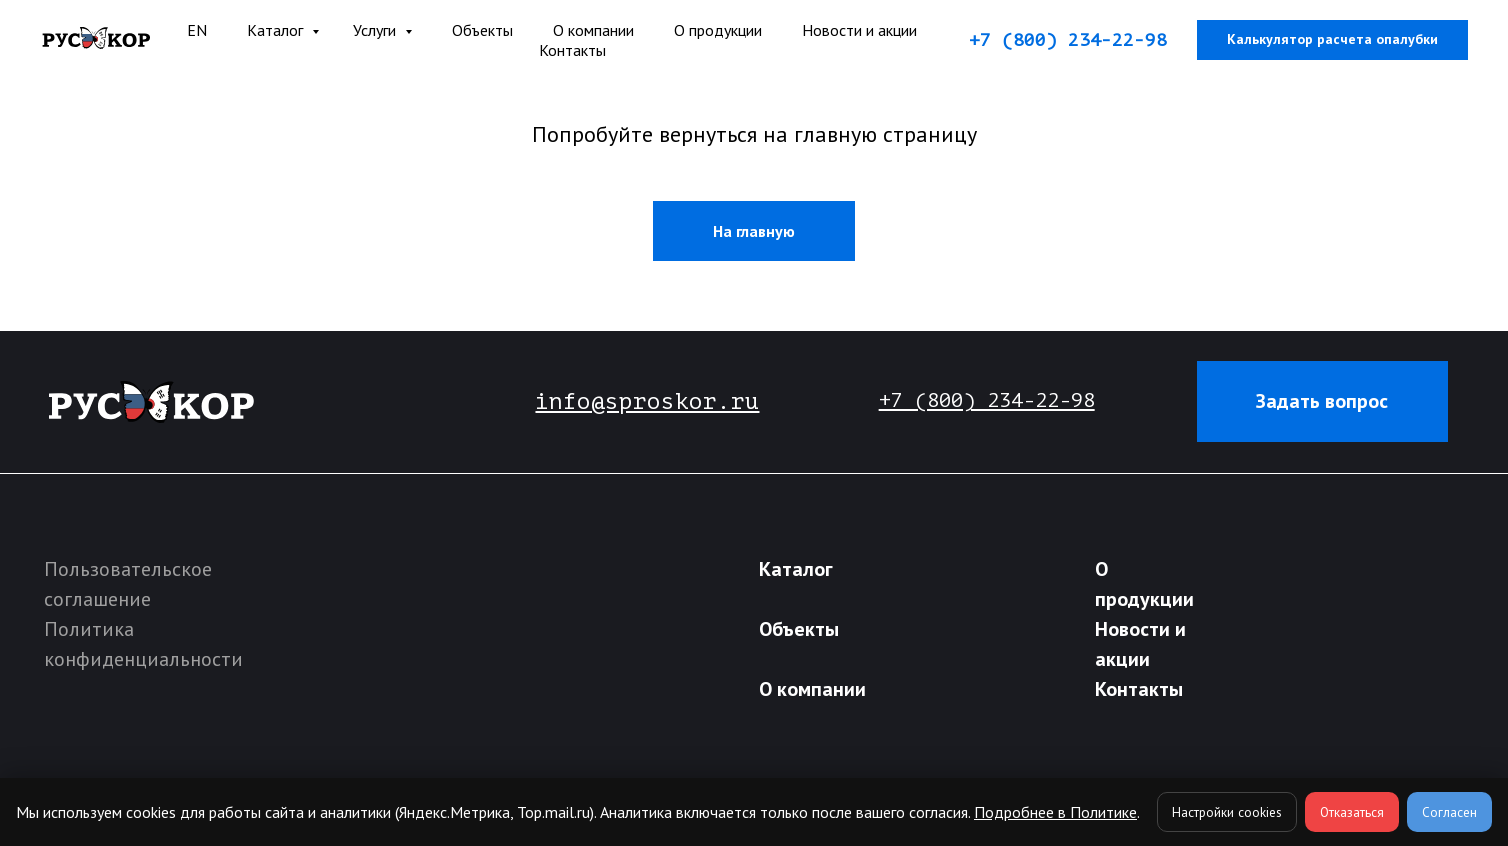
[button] (1322, 401)
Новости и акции (859, 30)
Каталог (277, 30)
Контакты (572, 50)
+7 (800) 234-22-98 (1068, 40)
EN (197, 30)
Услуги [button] (376, 30)
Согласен (1449, 812)
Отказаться (1352, 812)
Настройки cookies (1227, 812)
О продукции (718, 30)
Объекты (482, 30)
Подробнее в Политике (1055, 812)
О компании (812, 689)
